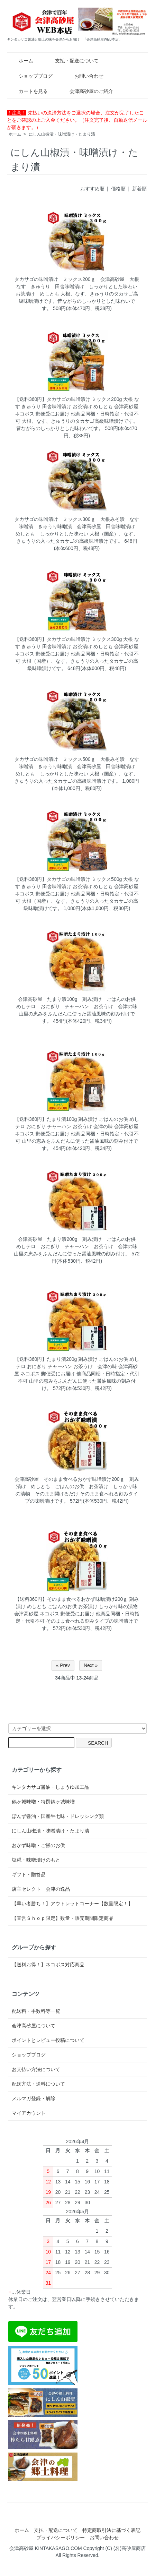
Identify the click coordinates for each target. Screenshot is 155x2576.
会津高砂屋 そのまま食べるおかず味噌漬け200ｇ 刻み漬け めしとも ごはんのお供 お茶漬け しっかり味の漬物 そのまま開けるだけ (77, 1486)
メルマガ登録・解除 (33, 2098)
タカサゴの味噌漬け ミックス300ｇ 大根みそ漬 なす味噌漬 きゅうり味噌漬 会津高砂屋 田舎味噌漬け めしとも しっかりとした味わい (77, 526)
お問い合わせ (83, 76)
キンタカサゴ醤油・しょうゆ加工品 (50, 1787)
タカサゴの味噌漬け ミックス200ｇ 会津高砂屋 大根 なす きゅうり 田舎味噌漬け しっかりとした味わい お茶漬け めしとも (79, 286)
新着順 (139, 188)
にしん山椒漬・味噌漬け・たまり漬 (62, 134)
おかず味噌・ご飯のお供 (38, 1845)
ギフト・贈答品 (29, 1874)
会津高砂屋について (33, 2025)
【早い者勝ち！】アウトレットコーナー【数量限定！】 (72, 1903)
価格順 (118, 188)
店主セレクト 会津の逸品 (41, 1889)
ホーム (21, 60)
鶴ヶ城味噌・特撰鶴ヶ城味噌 (43, 1801)
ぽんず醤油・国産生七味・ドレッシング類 (58, 1816)
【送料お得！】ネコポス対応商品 (48, 1964)
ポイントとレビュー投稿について (48, 2040)
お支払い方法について (36, 2069)
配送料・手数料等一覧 (36, 2011)
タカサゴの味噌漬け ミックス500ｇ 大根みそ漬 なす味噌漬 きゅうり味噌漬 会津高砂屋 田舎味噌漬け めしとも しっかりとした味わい (77, 766)
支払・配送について (72, 60)
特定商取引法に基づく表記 (111, 2530)
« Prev (63, 1665)
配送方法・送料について (38, 2084)
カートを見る (28, 91)
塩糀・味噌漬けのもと (36, 1860)
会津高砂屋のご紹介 (86, 91)
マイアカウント (29, 2113)
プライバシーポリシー (60, 2537)
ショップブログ (31, 76)
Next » (91, 1665)
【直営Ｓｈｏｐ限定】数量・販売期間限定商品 (62, 1918)
